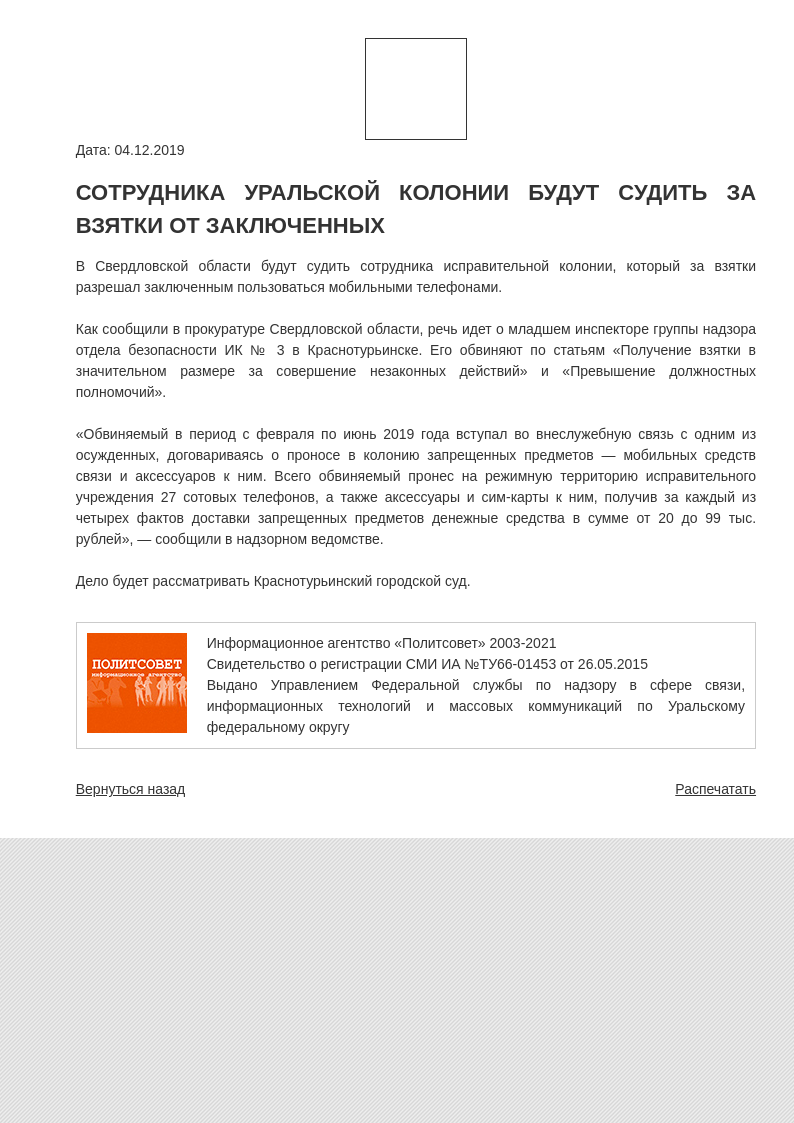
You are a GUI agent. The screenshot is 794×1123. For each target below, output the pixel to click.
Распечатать (715, 789)
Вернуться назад (131, 789)
